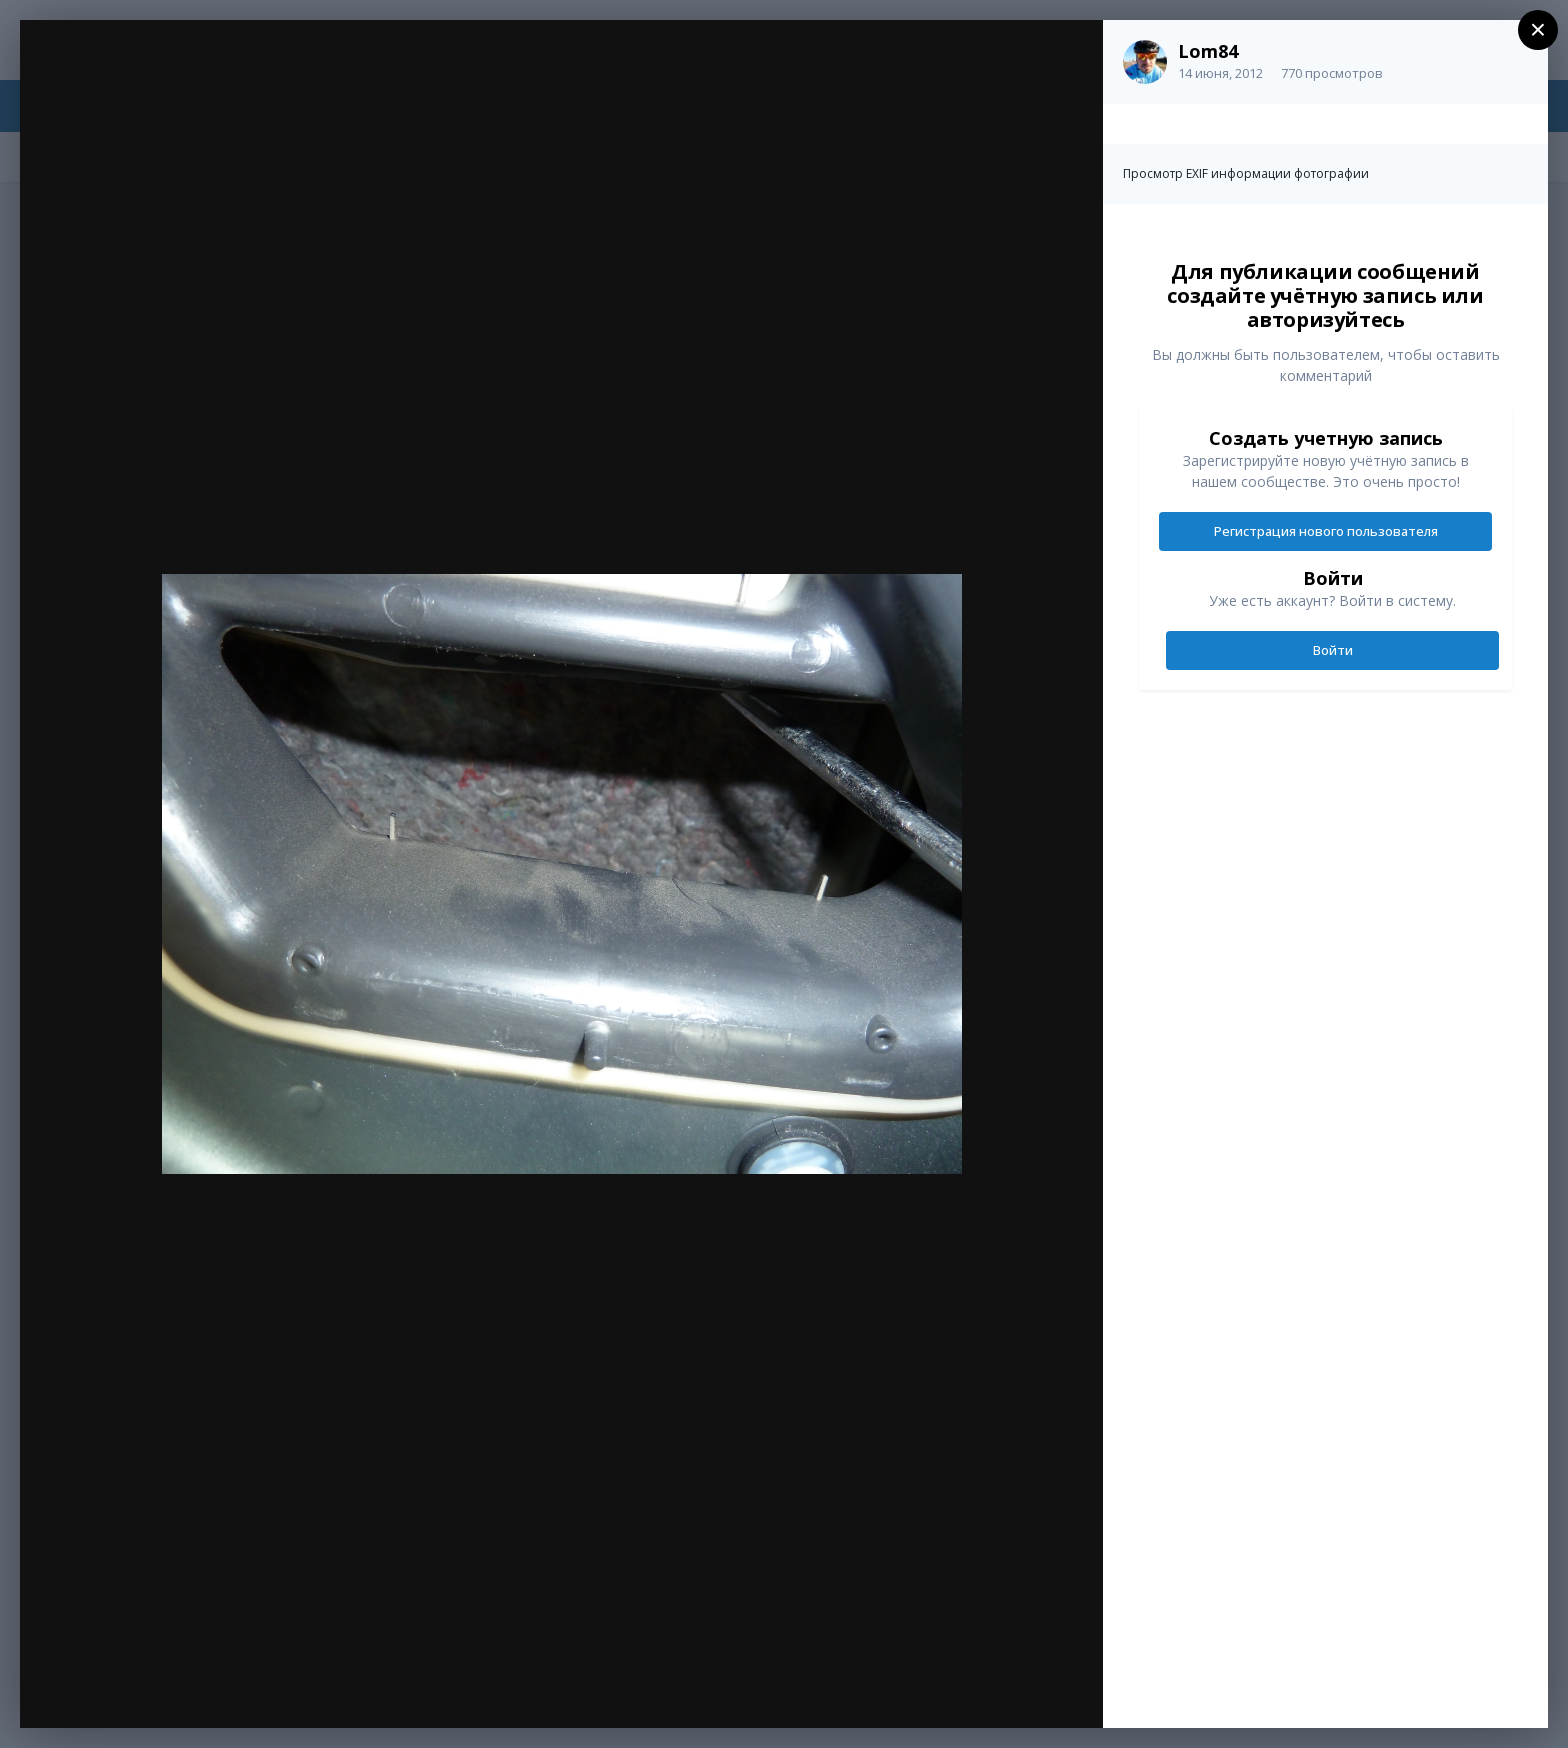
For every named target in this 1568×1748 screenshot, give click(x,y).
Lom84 (1208, 51)
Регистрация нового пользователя (1326, 531)
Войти (1333, 650)
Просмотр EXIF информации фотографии (1246, 173)
